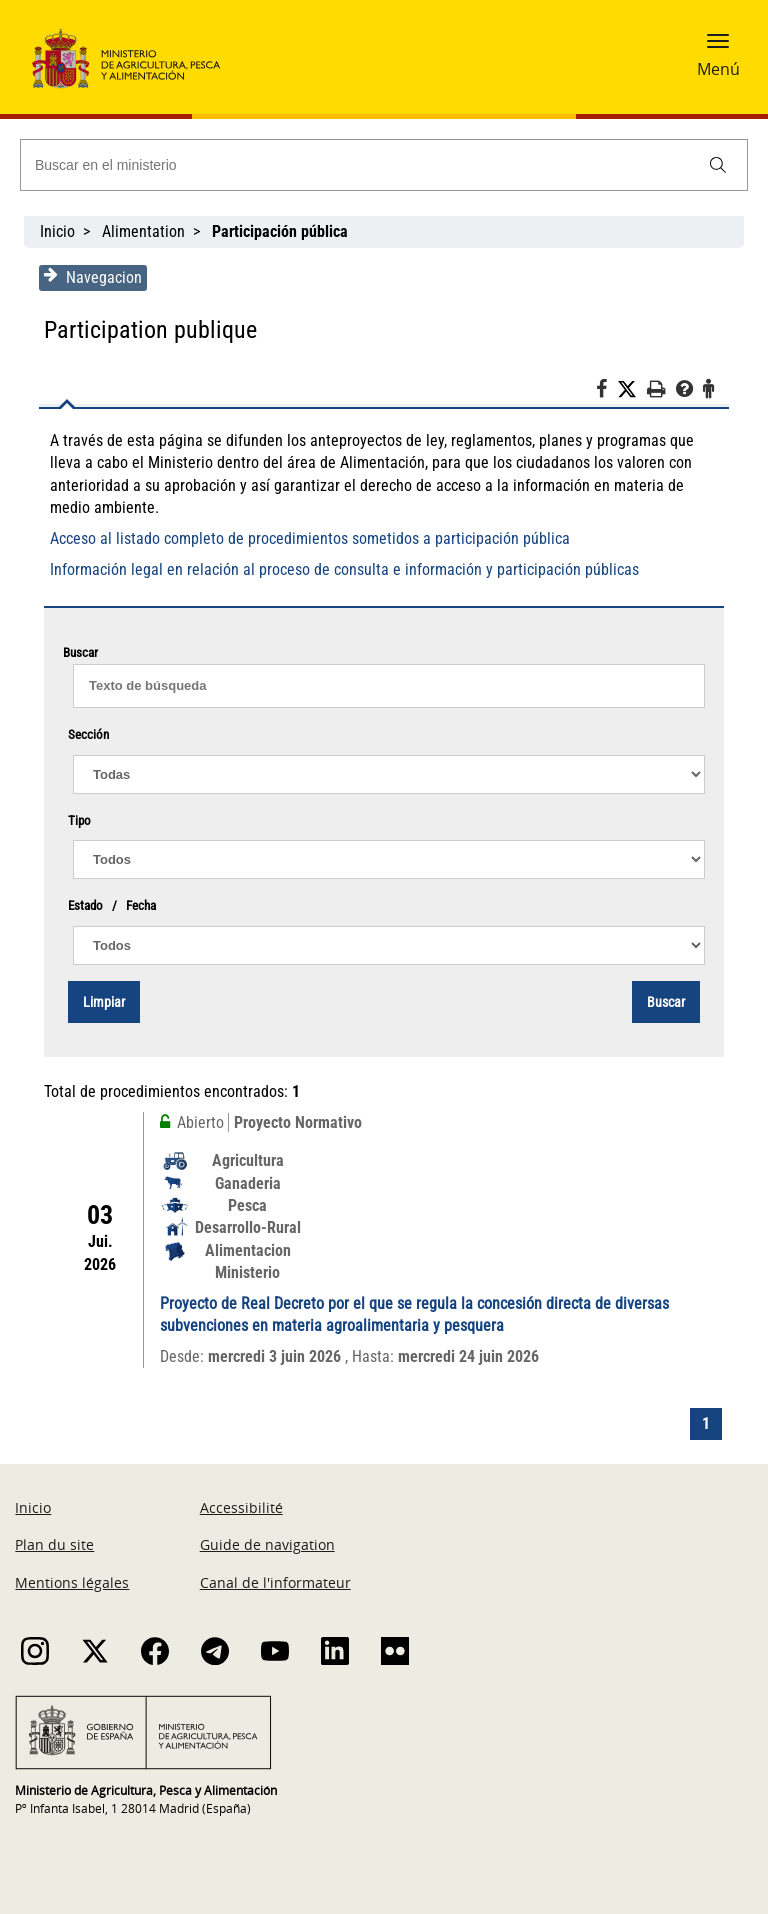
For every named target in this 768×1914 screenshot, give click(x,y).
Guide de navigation (267, 1544)
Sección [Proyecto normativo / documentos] (88, 734)
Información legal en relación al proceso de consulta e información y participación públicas (344, 569)
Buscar (666, 1002)
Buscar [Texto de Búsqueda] (384, 654)
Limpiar (104, 1002)
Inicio (57, 231)
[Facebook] (606, 392)
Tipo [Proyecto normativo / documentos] (79, 820)
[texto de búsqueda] (389, 686)
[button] (718, 47)
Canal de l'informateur (275, 1582)
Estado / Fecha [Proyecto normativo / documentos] (112, 905)
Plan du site (54, 1544)
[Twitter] (632, 390)
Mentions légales (72, 1582)
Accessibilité (241, 1507)
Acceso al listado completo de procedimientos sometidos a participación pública (310, 538)
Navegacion (93, 277)
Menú (718, 69)
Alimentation (143, 231)
